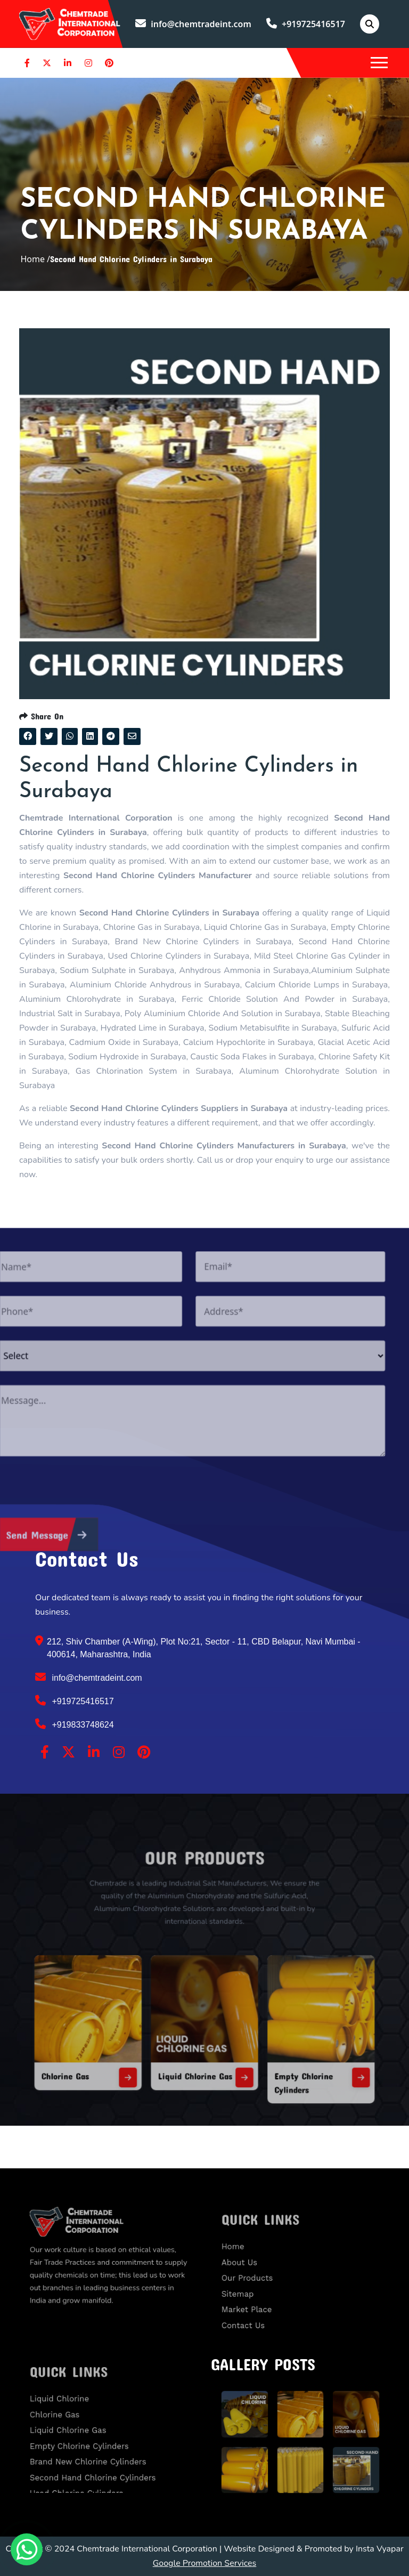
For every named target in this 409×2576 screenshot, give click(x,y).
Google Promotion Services (205, 2563)
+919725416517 (305, 24)
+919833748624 (74, 1724)
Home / (35, 259)
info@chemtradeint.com (193, 24)
